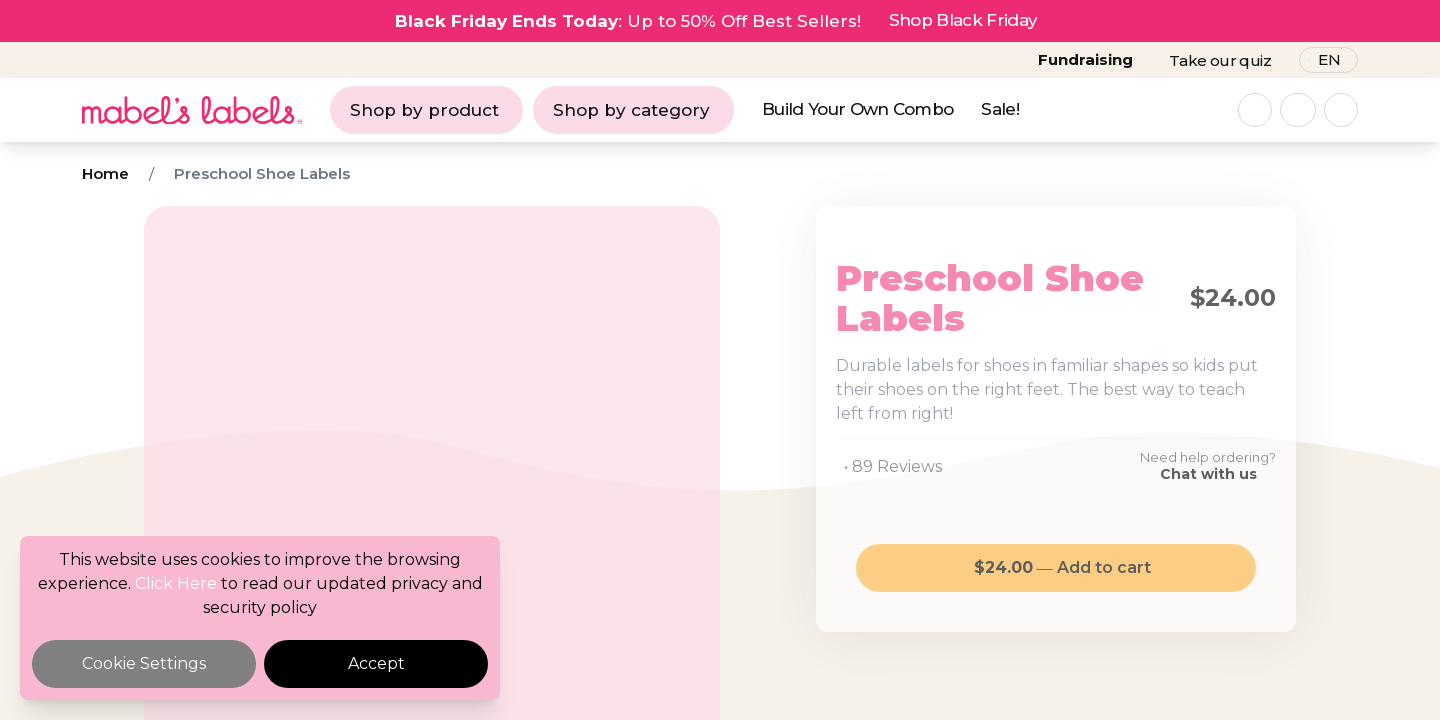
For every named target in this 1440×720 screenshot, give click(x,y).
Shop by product (424, 110)
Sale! (1000, 109)
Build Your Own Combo (857, 109)
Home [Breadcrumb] (105, 173)
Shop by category (631, 110)
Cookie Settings (144, 663)
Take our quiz (1220, 60)
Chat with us (1208, 474)
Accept (376, 663)
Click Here (176, 583)
